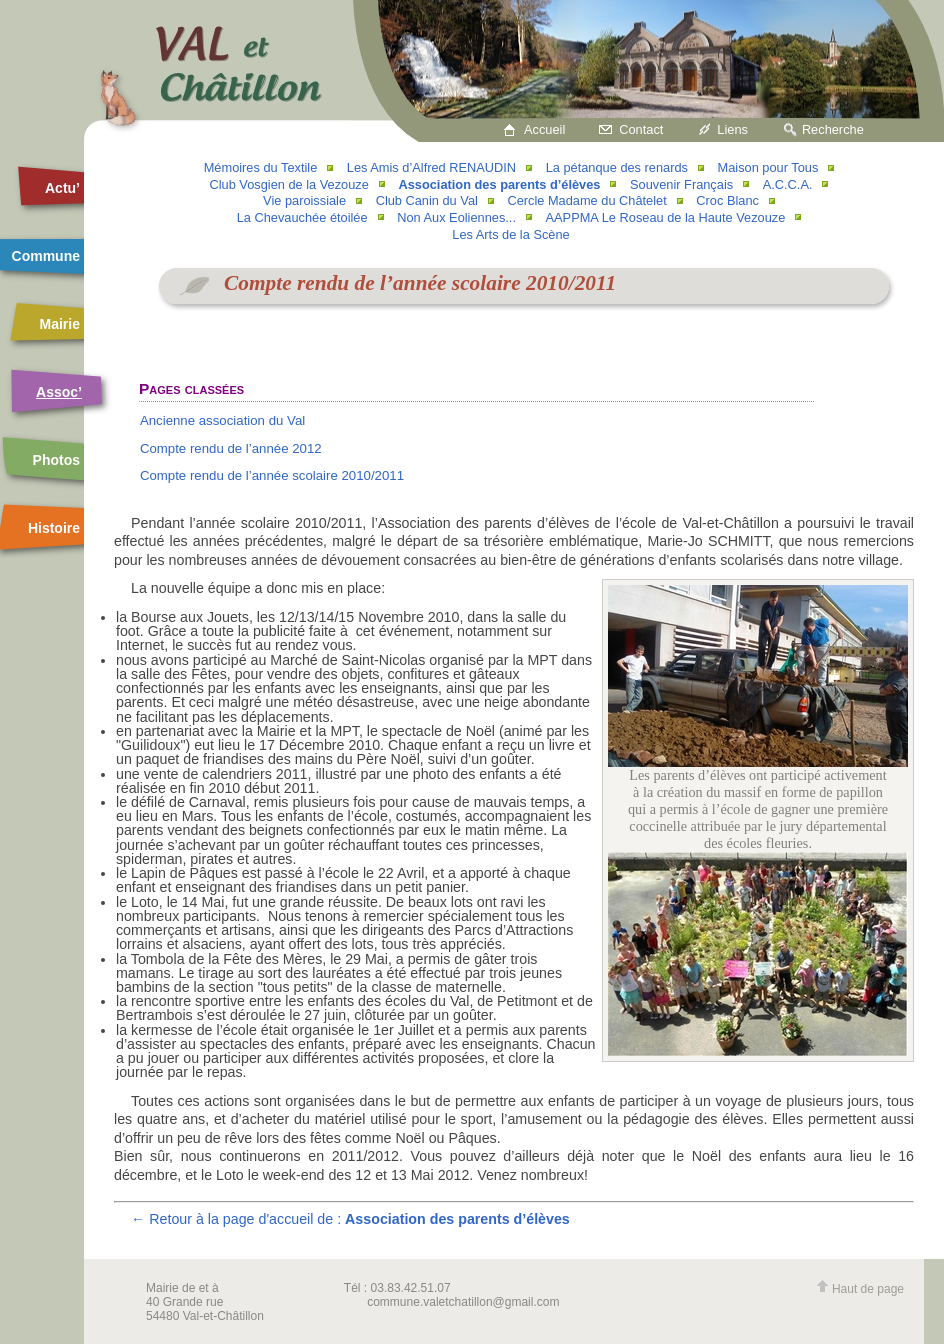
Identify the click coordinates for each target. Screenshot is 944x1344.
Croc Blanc (727, 200)
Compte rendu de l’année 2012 (231, 448)
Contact (641, 129)
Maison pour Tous (768, 167)
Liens (732, 129)
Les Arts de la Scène (510, 234)
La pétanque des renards (617, 167)
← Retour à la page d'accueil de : (350, 1219)
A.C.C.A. (788, 184)
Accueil (544, 129)
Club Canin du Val (427, 200)
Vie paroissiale (304, 200)
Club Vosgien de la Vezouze (289, 184)
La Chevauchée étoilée (302, 217)
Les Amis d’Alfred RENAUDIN (431, 167)
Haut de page (860, 1289)
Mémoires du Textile (261, 167)
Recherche (833, 129)
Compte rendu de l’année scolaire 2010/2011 (272, 475)
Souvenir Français (681, 184)
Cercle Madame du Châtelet (586, 200)
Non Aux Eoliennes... (456, 217)
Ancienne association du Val (222, 420)
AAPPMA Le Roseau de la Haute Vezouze (666, 217)
